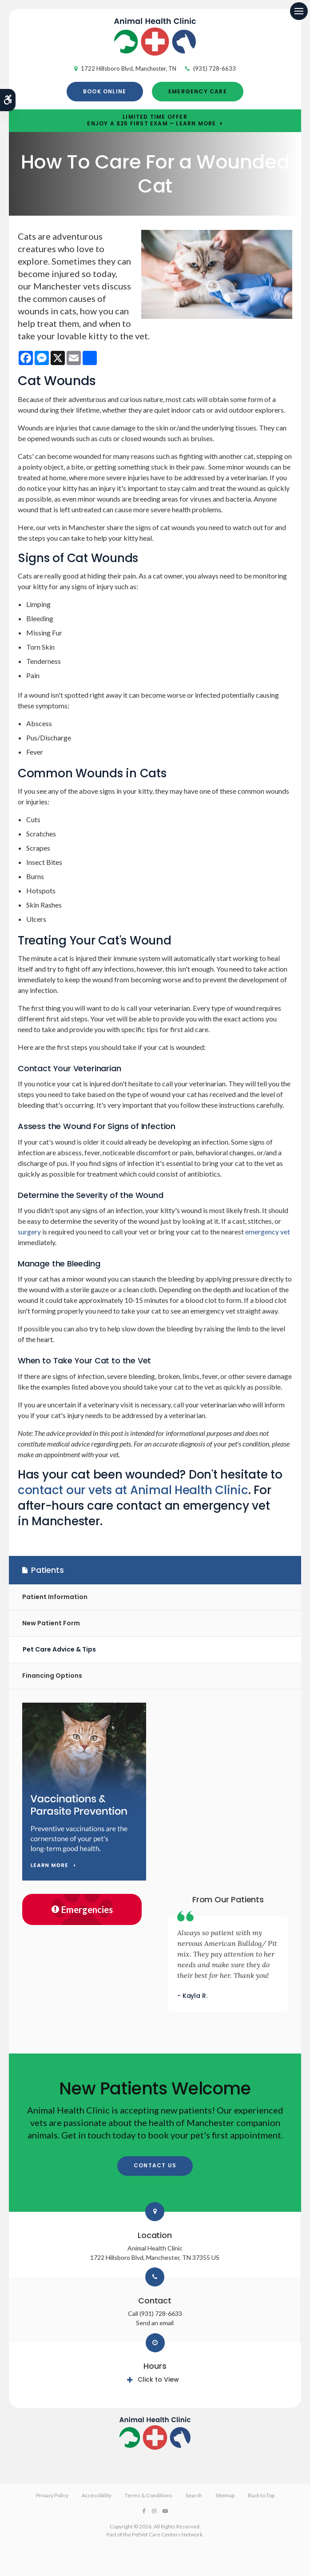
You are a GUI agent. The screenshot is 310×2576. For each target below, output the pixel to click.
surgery (29, 1231)
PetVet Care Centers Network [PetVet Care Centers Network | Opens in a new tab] (167, 2534)
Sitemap (224, 2495)
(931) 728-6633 (214, 68)
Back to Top (261, 2495)
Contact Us (155, 2165)
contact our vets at (133, 1490)
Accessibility (96, 2495)
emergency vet (267, 1231)
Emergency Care (197, 91)
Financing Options (52, 1675)
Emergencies (82, 1909)
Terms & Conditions (148, 2495)
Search (194, 2495)
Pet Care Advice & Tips (59, 1649)
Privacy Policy (52, 2495)
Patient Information (54, 1596)
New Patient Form (51, 1623)
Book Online (104, 91)
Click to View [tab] (158, 2379)
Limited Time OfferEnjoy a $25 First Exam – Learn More (151, 120)
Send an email (155, 2323)
